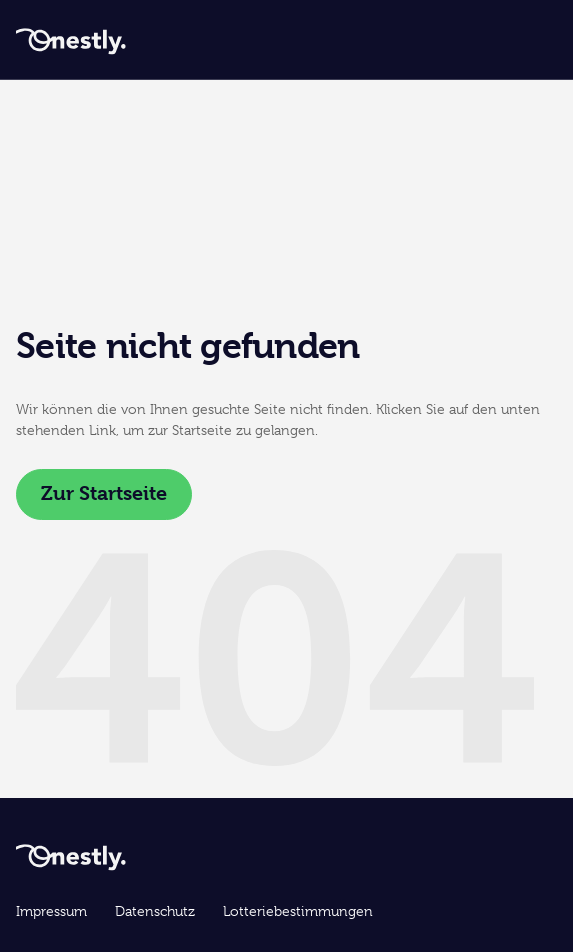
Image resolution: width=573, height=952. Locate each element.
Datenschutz (155, 911)
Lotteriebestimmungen (298, 911)
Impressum (51, 911)
